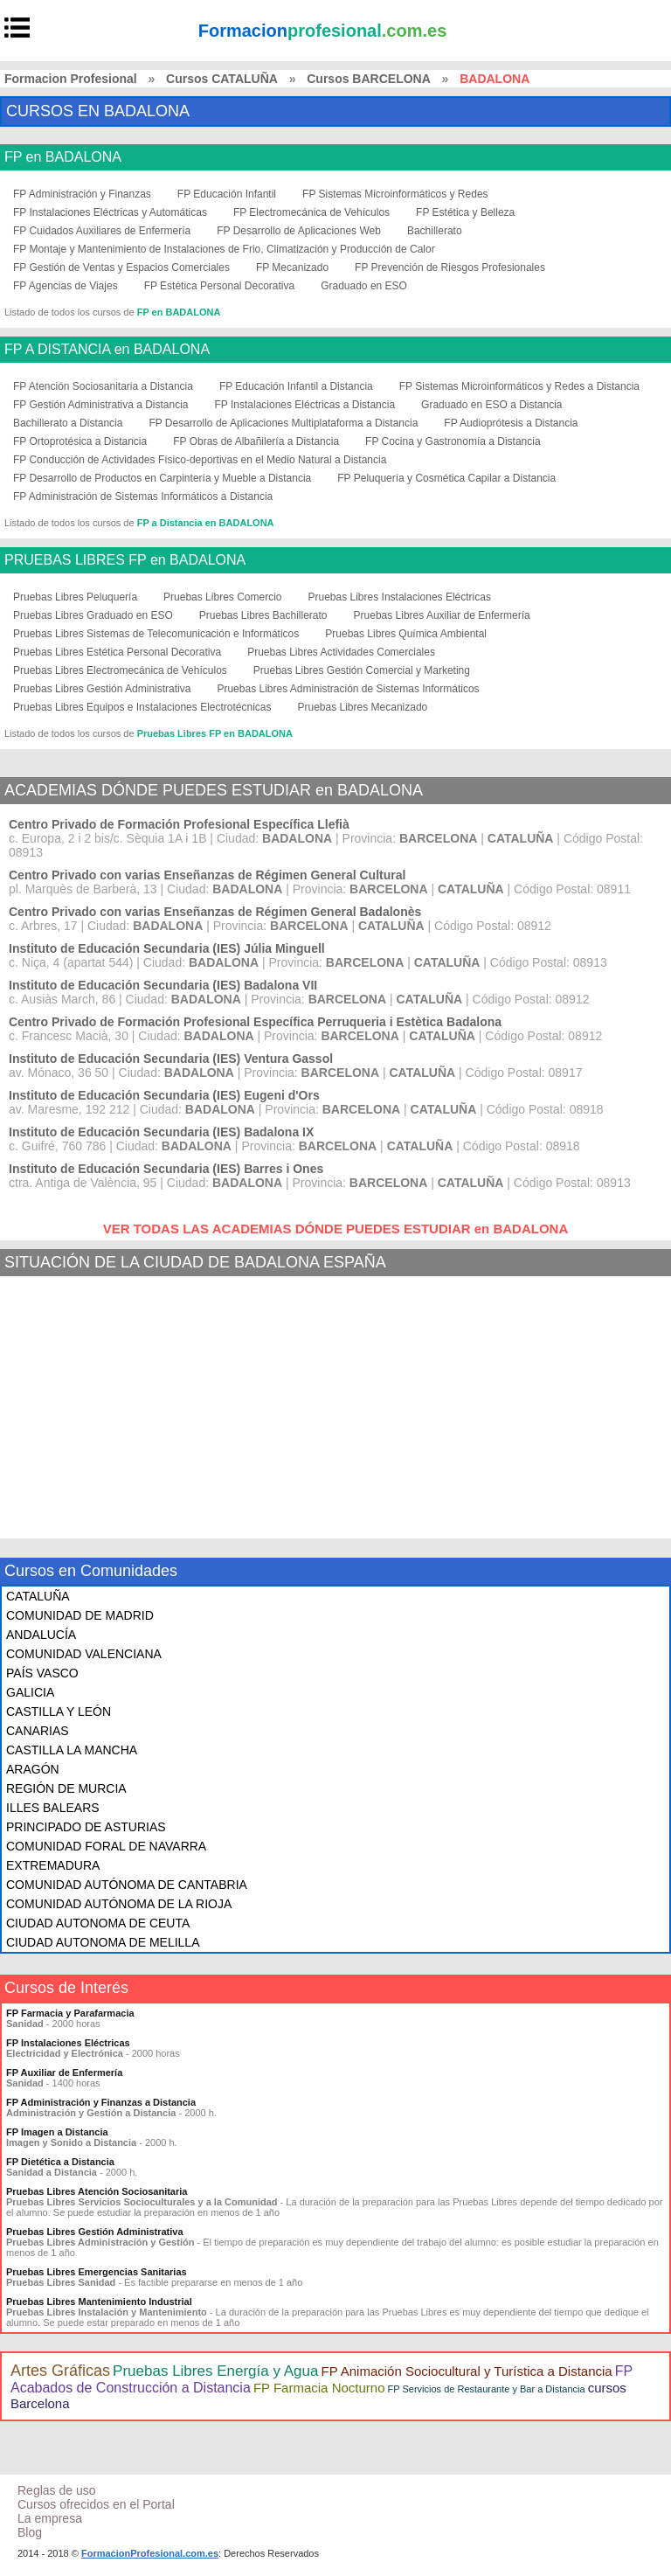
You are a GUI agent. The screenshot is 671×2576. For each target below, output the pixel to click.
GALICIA (30, 1692)
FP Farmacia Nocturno (319, 2387)
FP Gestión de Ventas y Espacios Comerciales (121, 267)
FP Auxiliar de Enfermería (64, 2072)
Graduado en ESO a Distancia (491, 405)
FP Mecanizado (292, 267)
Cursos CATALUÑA (222, 79)
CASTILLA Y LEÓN (58, 1711)
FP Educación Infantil (226, 194)
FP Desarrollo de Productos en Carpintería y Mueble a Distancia (162, 478)
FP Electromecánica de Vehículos (311, 212)
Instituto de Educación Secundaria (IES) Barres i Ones (166, 1169)
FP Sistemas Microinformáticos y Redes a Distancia (519, 386)
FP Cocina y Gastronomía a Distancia (453, 441)
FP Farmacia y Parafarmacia (70, 2013)
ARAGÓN (32, 1769)
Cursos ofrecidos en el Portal (96, 2504)
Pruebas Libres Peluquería (75, 597)
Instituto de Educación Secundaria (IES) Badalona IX (161, 1132)
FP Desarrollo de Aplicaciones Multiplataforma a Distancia (283, 423)
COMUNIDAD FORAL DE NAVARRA (106, 1846)
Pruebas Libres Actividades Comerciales (341, 652)
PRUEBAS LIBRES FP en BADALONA (125, 560)
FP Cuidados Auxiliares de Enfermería (101, 231)
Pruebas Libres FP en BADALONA (215, 733)
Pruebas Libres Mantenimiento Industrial (99, 2301)
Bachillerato (434, 231)
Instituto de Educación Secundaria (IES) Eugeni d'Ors (164, 1095)
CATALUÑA (38, 1596)
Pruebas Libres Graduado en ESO (93, 615)
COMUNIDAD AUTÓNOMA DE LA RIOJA (119, 1904)
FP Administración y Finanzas (82, 194)
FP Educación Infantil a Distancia (296, 386)
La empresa (49, 2518)
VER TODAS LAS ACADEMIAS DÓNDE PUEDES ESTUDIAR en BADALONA (336, 1228)
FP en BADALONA (62, 157)
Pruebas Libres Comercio (222, 597)
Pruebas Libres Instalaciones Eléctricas (399, 597)
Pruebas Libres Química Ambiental (406, 634)
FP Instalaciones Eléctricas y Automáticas (110, 212)
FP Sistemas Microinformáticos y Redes (395, 194)
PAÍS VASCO (42, 1673)
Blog (29, 2532)
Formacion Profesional (70, 79)
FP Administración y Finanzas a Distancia (101, 2102)
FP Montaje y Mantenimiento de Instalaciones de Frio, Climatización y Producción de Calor (224, 249)
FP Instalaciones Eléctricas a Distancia (305, 405)
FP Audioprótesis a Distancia (511, 423)
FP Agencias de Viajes (65, 286)
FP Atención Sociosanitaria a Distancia (103, 386)
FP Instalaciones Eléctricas (68, 2043)
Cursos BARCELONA (369, 79)
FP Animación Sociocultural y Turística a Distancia (466, 2371)
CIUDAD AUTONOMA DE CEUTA (98, 1923)
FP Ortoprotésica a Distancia (80, 441)
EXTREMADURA (53, 1865)
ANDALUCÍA (41, 1635)
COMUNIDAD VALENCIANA (84, 1654)
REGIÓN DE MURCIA (66, 1788)
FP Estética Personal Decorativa (219, 286)
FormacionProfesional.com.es (149, 2553)
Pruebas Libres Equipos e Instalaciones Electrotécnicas (142, 707)
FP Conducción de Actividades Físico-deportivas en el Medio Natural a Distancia (199, 460)
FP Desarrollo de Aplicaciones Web (299, 231)
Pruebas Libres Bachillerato (263, 615)
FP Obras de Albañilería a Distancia (256, 441)
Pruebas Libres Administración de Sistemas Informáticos (348, 689)
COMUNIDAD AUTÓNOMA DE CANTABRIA (126, 1885)
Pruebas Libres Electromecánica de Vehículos (120, 670)
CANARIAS (37, 1731)
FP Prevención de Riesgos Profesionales (450, 267)
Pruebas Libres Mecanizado (363, 707)
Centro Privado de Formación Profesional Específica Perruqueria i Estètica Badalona (255, 1022)
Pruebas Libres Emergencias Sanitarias (96, 2272)
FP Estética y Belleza (465, 212)
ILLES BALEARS (53, 1808)
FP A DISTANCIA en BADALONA (107, 350)
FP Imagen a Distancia (57, 2132)
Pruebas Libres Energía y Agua (215, 2371)
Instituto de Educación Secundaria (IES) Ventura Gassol (171, 1059)
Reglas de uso (56, 2490)
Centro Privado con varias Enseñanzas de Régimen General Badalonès (215, 912)
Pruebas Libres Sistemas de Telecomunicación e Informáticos (156, 634)
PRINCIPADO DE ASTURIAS (86, 1827)
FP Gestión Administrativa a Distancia (101, 405)
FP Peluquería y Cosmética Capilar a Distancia (446, 478)
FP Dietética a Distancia (60, 2161)
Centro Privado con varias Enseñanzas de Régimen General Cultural (207, 875)
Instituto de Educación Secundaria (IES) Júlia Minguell (167, 948)
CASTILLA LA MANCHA (71, 1750)
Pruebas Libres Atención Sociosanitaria (96, 2191)
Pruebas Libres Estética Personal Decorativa (117, 652)
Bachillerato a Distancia (67, 423)
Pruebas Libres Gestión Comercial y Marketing (361, 670)
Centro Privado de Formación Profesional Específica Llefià (179, 824)
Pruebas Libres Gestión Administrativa (101, 689)
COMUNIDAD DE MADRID (80, 1615)
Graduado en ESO (364, 286)
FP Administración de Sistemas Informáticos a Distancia (143, 496)
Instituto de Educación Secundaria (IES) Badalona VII (163, 985)
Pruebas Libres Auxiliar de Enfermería (442, 615)
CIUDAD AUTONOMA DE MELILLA (102, 1942)
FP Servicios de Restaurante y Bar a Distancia (486, 2389)
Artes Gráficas (60, 2370)
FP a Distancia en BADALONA (205, 522)
